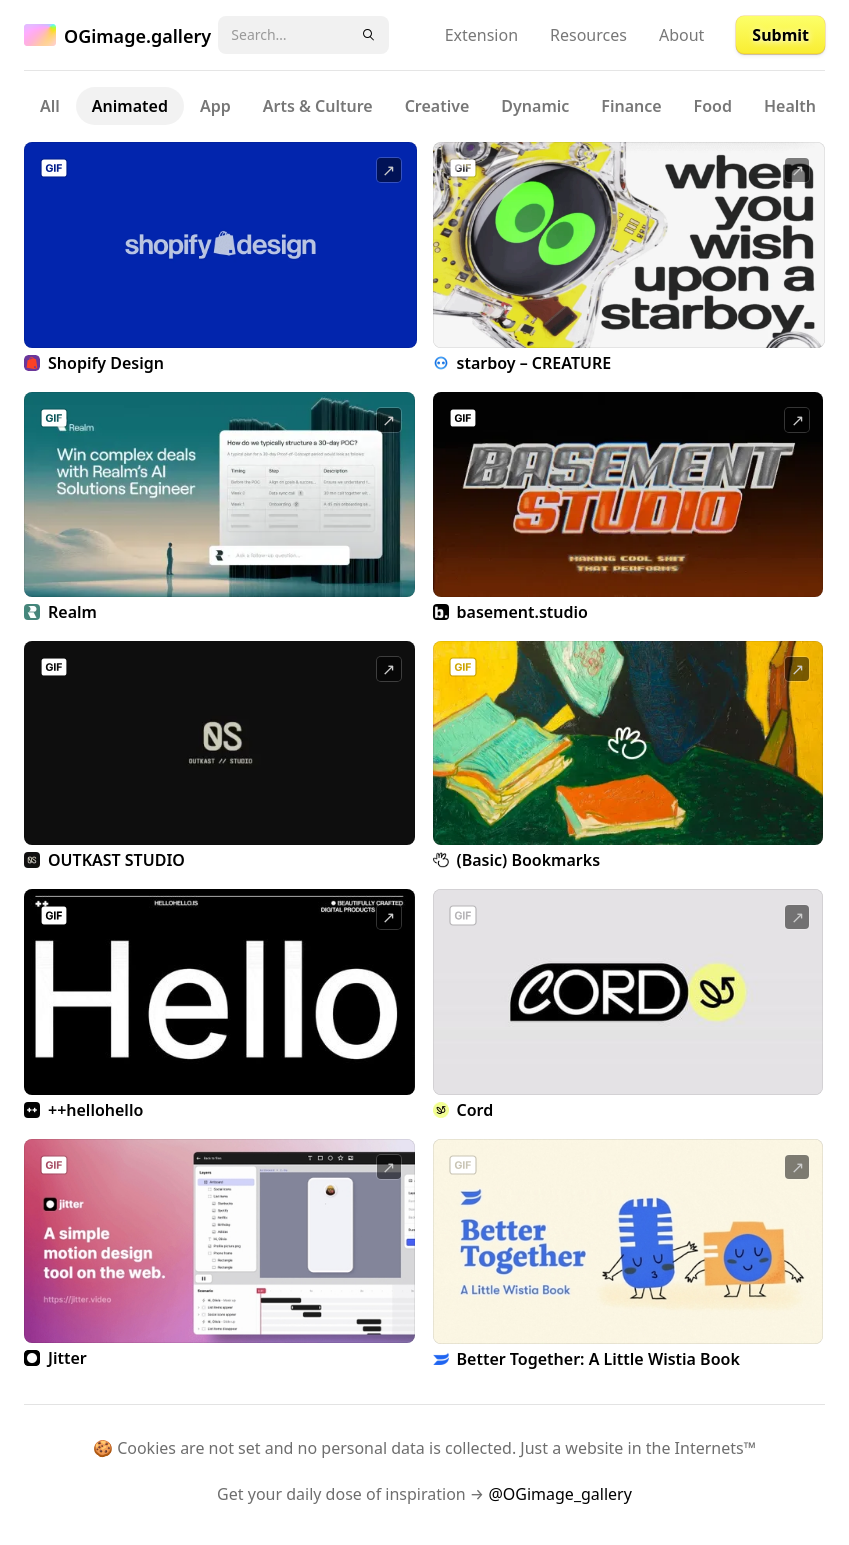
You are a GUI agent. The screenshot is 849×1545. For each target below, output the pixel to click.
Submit (780, 35)
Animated (130, 106)
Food (713, 106)
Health (790, 106)
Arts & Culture (318, 106)
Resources (588, 35)
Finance (631, 106)
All (50, 106)
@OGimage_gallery (559, 1494)
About (681, 35)
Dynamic (535, 106)
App (215, 106)
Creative (437, 106)
